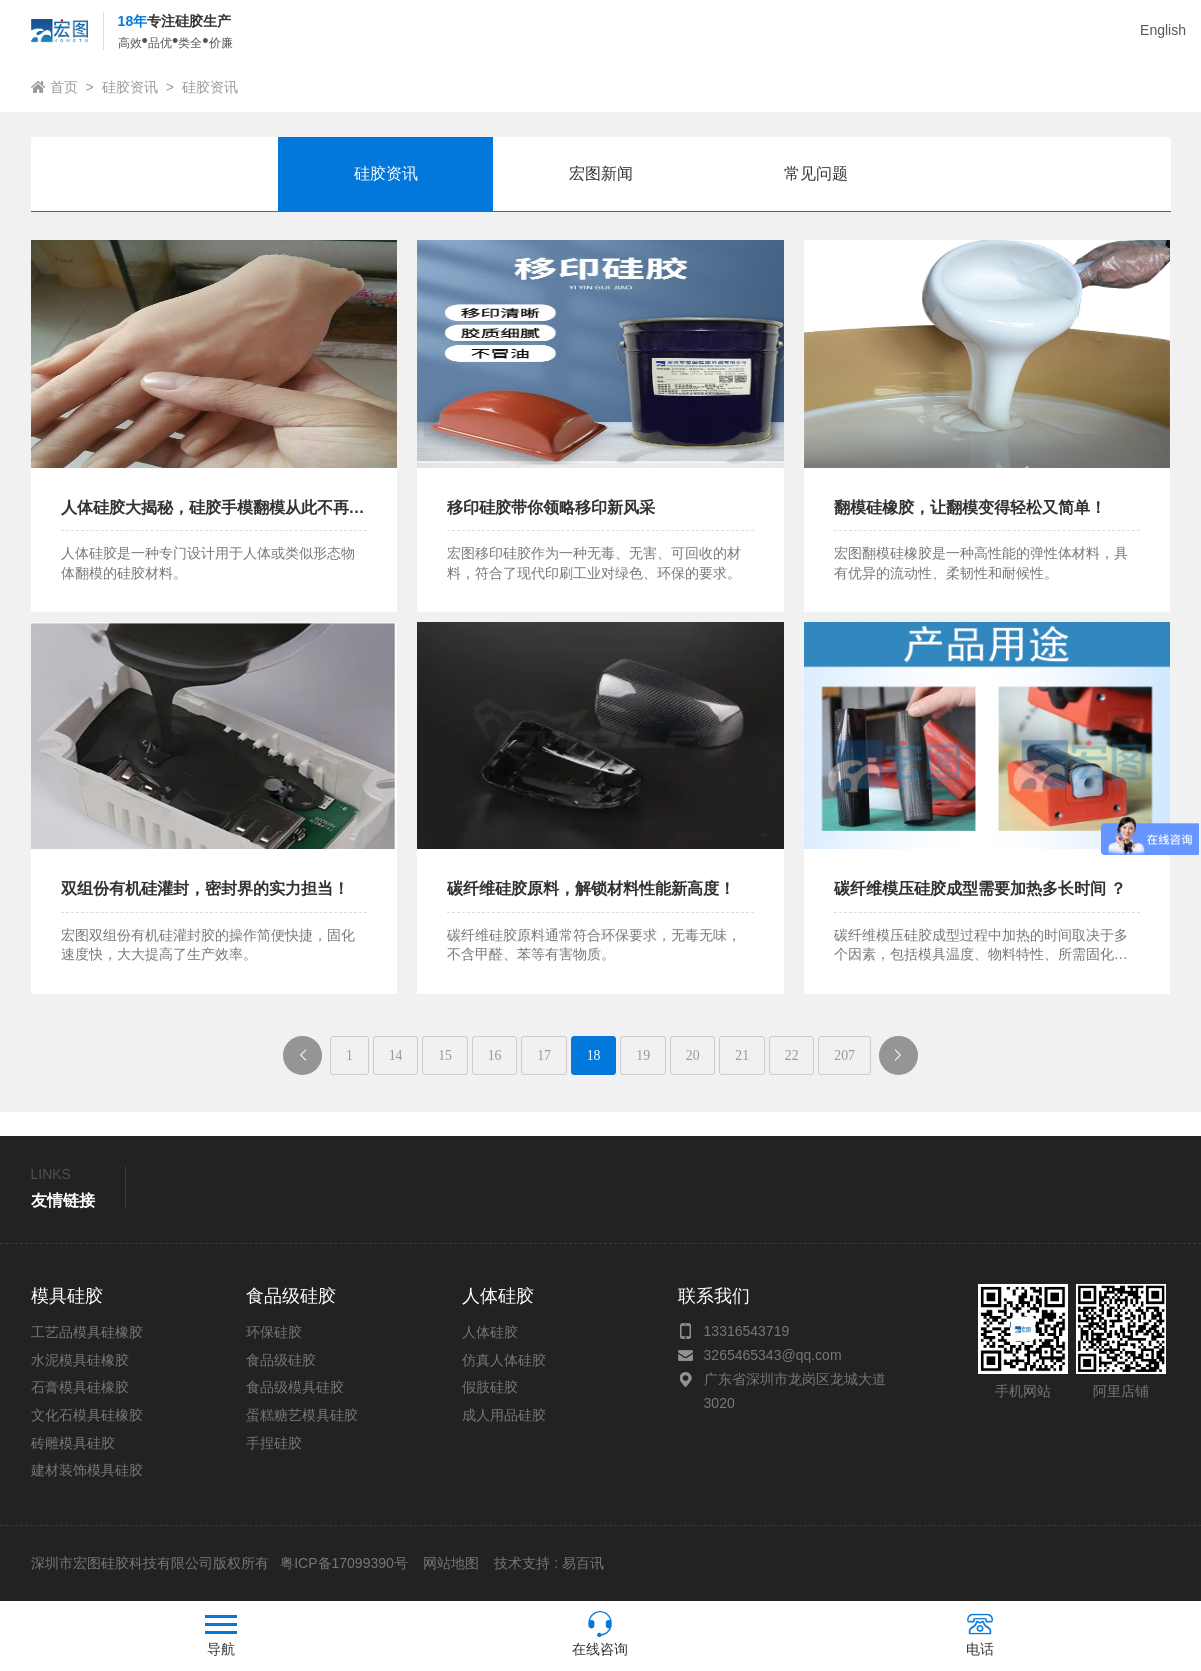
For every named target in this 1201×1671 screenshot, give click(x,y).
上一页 (303, 1061)
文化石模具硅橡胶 (87, 1416)
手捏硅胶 (274, 1443)
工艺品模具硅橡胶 (87, 1333)
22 (797, 1055)
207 (850, 1055)
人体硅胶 (490, 1333)
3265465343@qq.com (773, 1356)
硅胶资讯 (130, 87)
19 (644, 1055)
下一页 (913, 1061)
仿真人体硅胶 (504, 1361)
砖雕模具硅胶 (73, 1443)
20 (695, 1055)
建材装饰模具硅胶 (87, 1471)
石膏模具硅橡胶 (80, 1388)
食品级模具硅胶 (295, 1388)
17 (543, 1055)
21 (746, 1055)
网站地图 (451, 1564)
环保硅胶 (274, 1333)
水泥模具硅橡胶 (80, 1361)
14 (390, 1055)
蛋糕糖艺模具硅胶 (302, 1416)
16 (492, 1055)
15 (441, 1055)
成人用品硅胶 (504, 1416)
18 (594, 1055)
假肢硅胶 (490, 1388)
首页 (64, 87)
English (1163, 30)
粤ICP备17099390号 (342, 1564)
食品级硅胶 (281, 1361)
